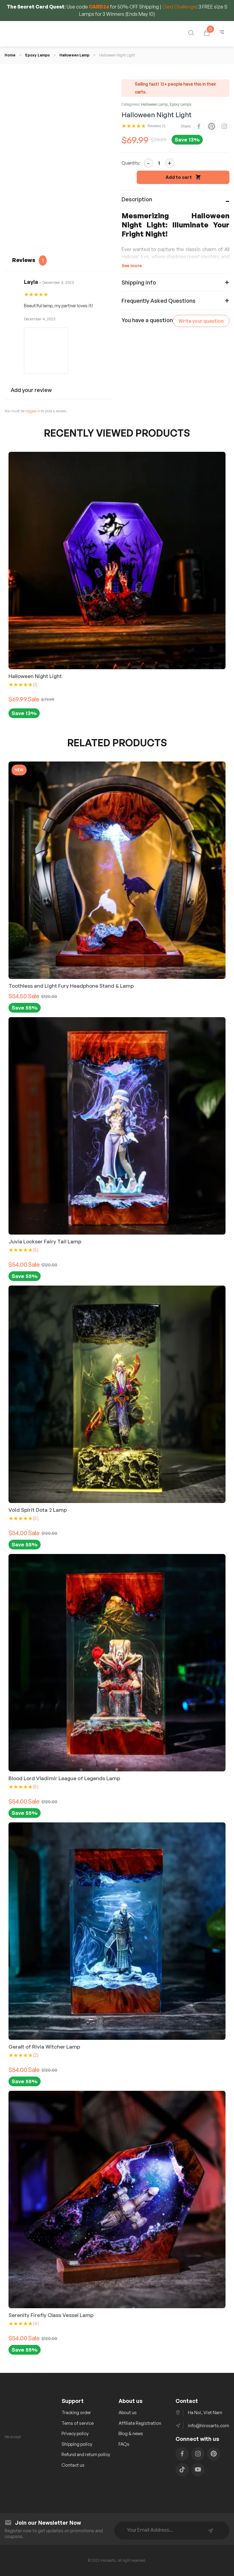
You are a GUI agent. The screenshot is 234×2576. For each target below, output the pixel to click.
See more (132, 265)
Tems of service (78, 2423)
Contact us (73, 2465)
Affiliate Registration (140, 2423)
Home (10, 55)
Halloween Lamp (74, 55)
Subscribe (210, 2530)
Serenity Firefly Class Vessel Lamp (50, 2315)
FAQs (124, 2444)
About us (128, 2412)
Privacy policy (75, 2433)
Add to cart (178, 177)
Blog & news (131, 2433)
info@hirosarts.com (208, 2425)
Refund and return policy (86, 2454)
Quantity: (131, 162)
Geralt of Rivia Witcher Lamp (44, 2046)
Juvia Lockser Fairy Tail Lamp (44, 1241)
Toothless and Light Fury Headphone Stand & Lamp (71, 986)
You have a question (147, 320)
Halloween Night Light (35, 676)
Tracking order (76, 2412)
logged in (32, 411)
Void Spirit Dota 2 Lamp (37, 1510)
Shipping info (139, 282)
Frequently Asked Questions (159, 300)
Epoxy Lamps (37, 55)
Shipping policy (77, 2444)
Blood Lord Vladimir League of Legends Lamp (64, 1778)
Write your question (201, 321)
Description (137, 199)
